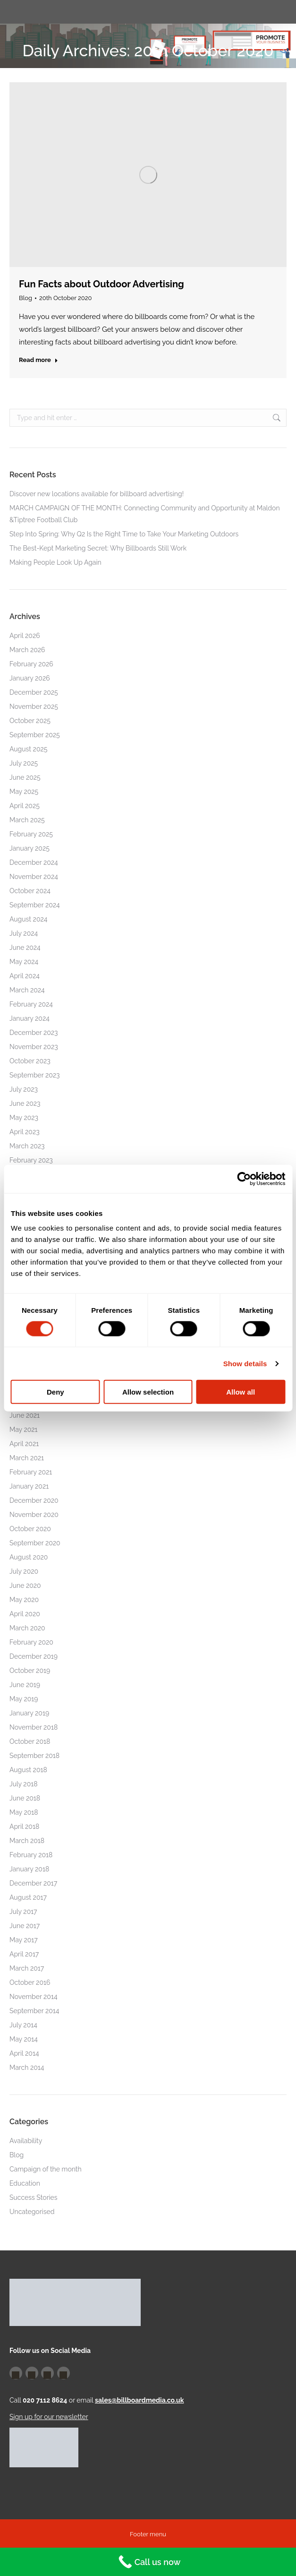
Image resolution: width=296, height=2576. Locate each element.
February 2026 (31, 664)
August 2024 (28, 919)
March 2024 (27, 990)
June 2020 (25, 1585)
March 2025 (27, 820)
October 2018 (29, 1741)
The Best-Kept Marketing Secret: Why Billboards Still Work (97, 548)
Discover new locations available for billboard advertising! (96, 494)
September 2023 (34, 1075)
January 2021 (29, 1486)
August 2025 (28, 749)
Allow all (240, 1392)
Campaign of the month (45, 2169)
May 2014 (23, 2039)
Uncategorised (31, 2211)
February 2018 (30, 1855)
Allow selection (148, 1392)
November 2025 (33, 706)
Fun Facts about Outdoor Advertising (101, 284)
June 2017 (24, 1926)
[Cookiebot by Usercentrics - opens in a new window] (244, 1179)
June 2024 (25, 947)
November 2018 (33, 1727)
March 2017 (26, 1968)
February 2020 (31, 1642)
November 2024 (33, 876)
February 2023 (31, 1160)
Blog (25, 298)
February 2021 (30, 1472)
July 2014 (23, 2025)
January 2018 (29, 1869)
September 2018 (34, 1755)
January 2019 (29, 1713)
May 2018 (23, 1812)
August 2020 (28, 1557)
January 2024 (29, 1018)
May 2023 (23, 1117)
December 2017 (33, 1883)
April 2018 (24, 1826)
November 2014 (33, 1996)
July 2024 (23, 933)
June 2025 (25, 777)
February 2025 (31, 834)
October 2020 (30, 1529)
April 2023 (24, 1132)
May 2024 (23, 961)
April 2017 (24, 1954)
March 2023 (27, 1146)
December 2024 (33, 862)
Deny (55, 1392)
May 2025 (23, 791)
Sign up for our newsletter (48, 2417)
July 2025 (23, 763)
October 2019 (29, 1670)
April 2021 (24, 1443)
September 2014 (34, 2011)
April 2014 (24, 2053)
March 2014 (26, 2067)
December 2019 (33, 1656)
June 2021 (24, 1415)
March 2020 (27, 1628)
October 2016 (29, 1982)
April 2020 (24, 1614)
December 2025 (33, 692)
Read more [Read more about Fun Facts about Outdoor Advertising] (38, 359)
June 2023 (25, 1103)
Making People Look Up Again (55, 562)
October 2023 (30, 1061)
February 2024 (31, 1004)
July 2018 (23, 1784)
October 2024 (30, 891)
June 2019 (24, 1685)
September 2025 (34, 735)
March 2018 (26, 1840)
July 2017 (23, 1911)
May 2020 (24, 1599)
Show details (245, 1363)
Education (24, 2183)
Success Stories (33, 2197)
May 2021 (23, 1429)
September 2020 (34, 1543)
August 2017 (28, 1897)
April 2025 (24, 806)
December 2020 (34, 1500)
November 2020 (34, 1514)
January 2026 (29, 678)
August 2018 (28, 1770)
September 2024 (34, 905)
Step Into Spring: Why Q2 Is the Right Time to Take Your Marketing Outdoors (123, 534)
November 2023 (33, 1047)
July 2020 (23, 1571)
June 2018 (24, 1798)
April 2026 (24, 635)
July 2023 (23, 1089)
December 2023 (33, 1032)
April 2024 (24, 976)
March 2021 (26, 1458)
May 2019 (23, 1699)
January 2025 (29, 848)
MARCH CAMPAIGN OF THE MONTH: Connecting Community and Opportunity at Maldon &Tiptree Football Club (144, 514)
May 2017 (23, 1940)
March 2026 (27, 650)
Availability (25, 2141)
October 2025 (30, 720)
